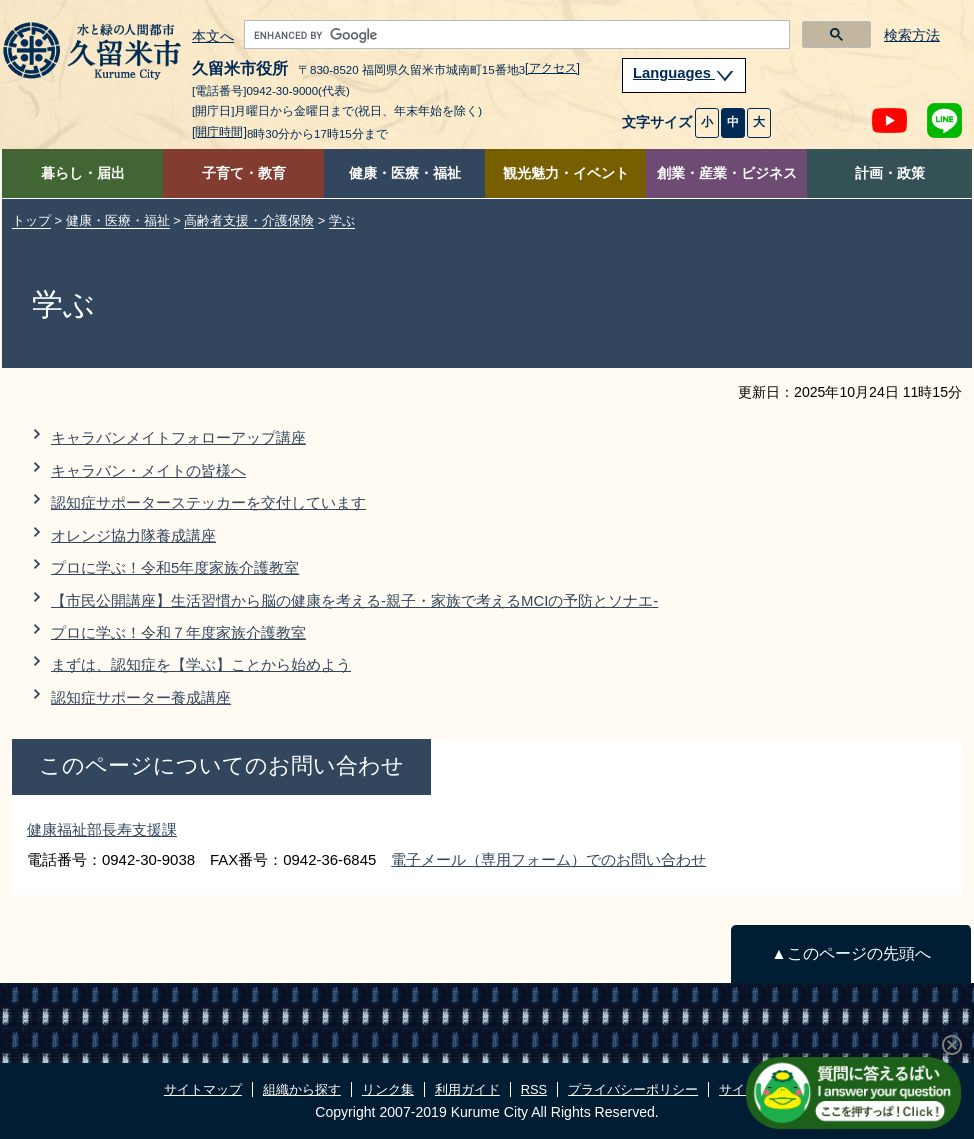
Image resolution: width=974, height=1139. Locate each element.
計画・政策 (890, 173)
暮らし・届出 (83, 173)
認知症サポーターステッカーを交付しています (208, 502)
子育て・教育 (244, 173)
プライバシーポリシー (633, 1089)
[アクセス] (552, 68)
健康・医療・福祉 (405, 173)
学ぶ (342, 220)
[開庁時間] (219, 132)
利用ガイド (467, 1089)
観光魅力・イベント (566, 173)
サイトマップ (203, 1089)
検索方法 (912, 35)
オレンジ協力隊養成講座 (133, 535)
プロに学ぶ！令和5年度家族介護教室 (175, 567)
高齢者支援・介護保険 (249, 220)
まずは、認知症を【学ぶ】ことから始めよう (201, 664)
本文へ (213, 37)
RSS (534, 1089)
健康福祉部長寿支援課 (102, 829)
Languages (684, 73)
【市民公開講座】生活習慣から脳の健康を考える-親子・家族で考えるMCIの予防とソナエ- (354, 600)
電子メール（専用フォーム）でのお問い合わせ (548, 859)
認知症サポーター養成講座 (141, 697)
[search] (515, 35)
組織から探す (302, 1089)
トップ (31, 220)
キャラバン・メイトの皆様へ (148, 470)
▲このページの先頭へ (850, 953)
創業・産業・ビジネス (727, 173)
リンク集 (388, 1089)
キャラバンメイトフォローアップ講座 (178, 437)
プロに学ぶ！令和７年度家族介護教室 (178, 632)
